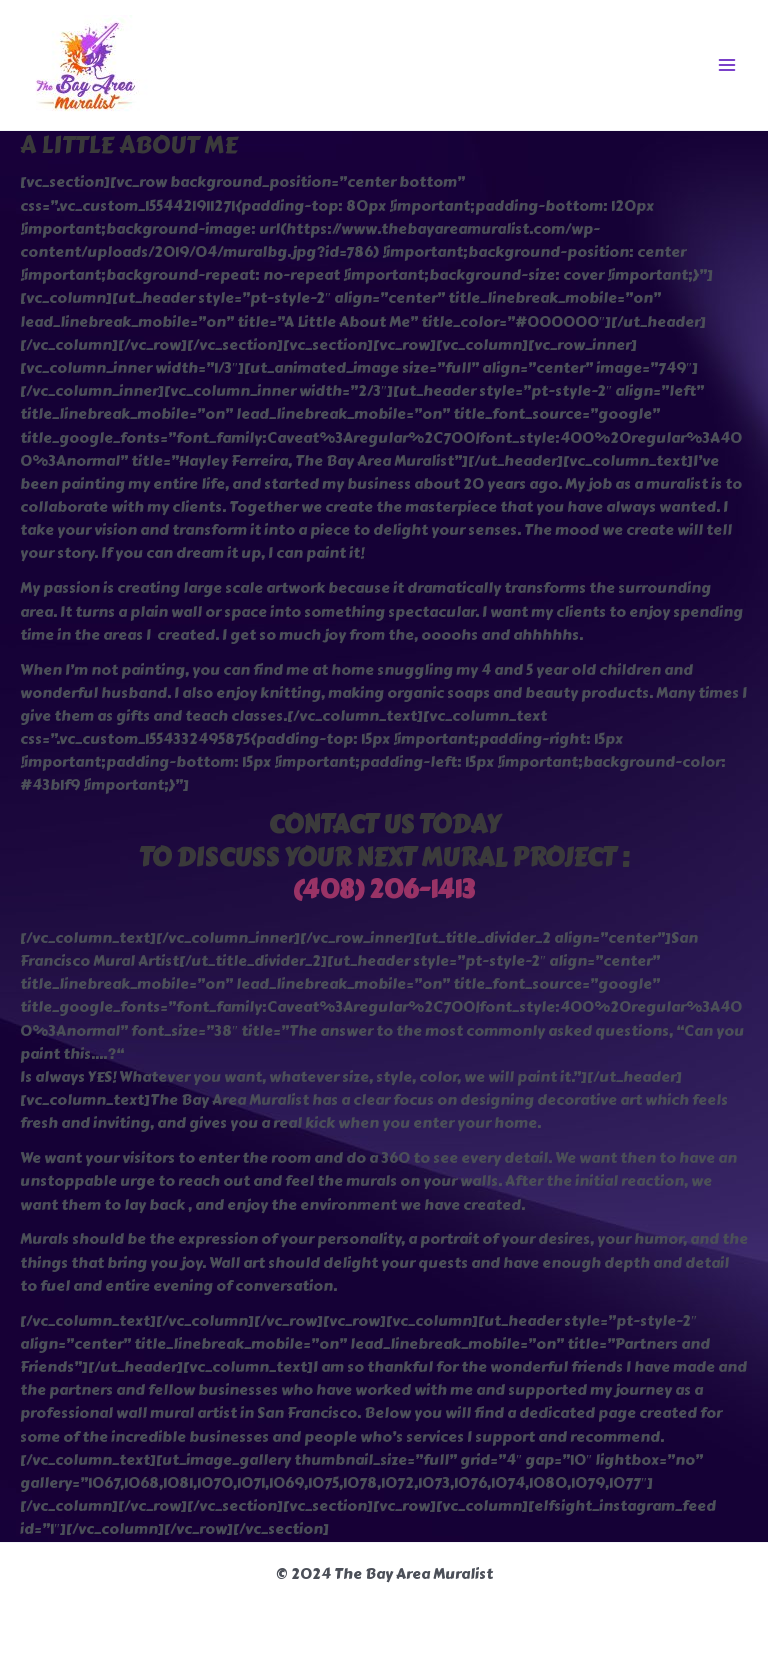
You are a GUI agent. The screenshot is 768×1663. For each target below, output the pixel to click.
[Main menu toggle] (727, 65)
